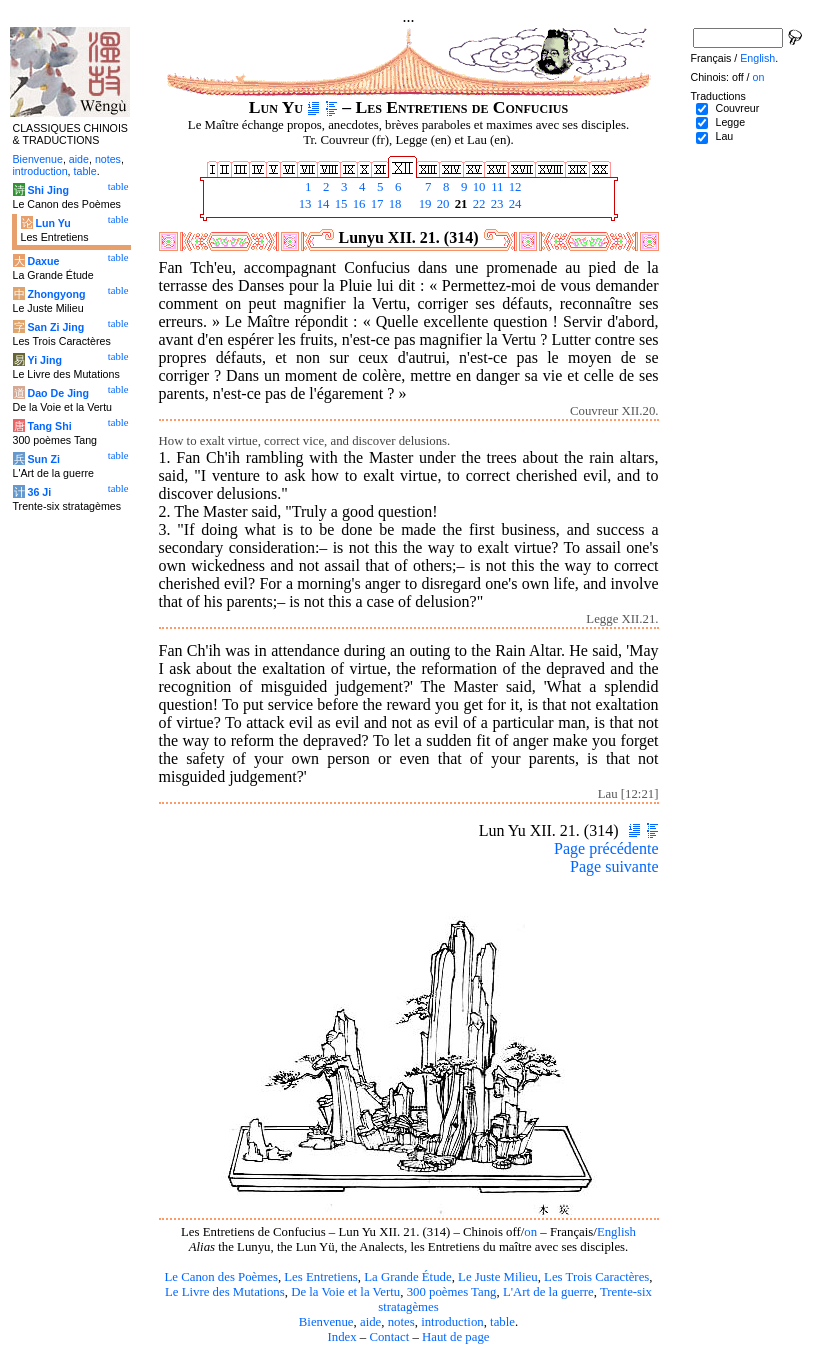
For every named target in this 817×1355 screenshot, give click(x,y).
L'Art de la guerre (548, 1292)
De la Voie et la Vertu (345, 1292)
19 (424, 204)
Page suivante (614, 866)
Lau (724, 136)
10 (478, 187)
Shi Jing (47, 190)
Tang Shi (49, 426)
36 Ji (39, 492)
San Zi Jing (55, 327)
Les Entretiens (321, 1277)
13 (304, 204)
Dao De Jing (58, 393)
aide (370, 1322)
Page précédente (606, 848)
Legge (730, 122)
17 (376, 204)
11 (496, 187)
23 (496, 204)
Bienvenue (326, 1322)
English (616, 1232)
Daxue (43, 261)
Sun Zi (43, 459)
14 (322, 204)
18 (394, 204)
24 (514, 204)
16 (358, 204)
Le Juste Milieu (498, 1277)
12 (514, 187)
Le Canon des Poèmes (221, 1277)
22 (478, 204)
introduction (452, 1322)
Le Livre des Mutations (225, 1292)
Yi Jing (44, 360)
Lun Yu (52, 223)
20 (442, 204)
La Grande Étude (407, 1277)
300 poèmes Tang (452, 1292)
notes (401, 1322)
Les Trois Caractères (596, 1277)
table (502, 1322)
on (530, 1232)
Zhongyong (56, 294)
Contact (389, 1337)
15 (340, 204)
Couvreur (737, 108)
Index (341, 1337)
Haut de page (456, 1337)
